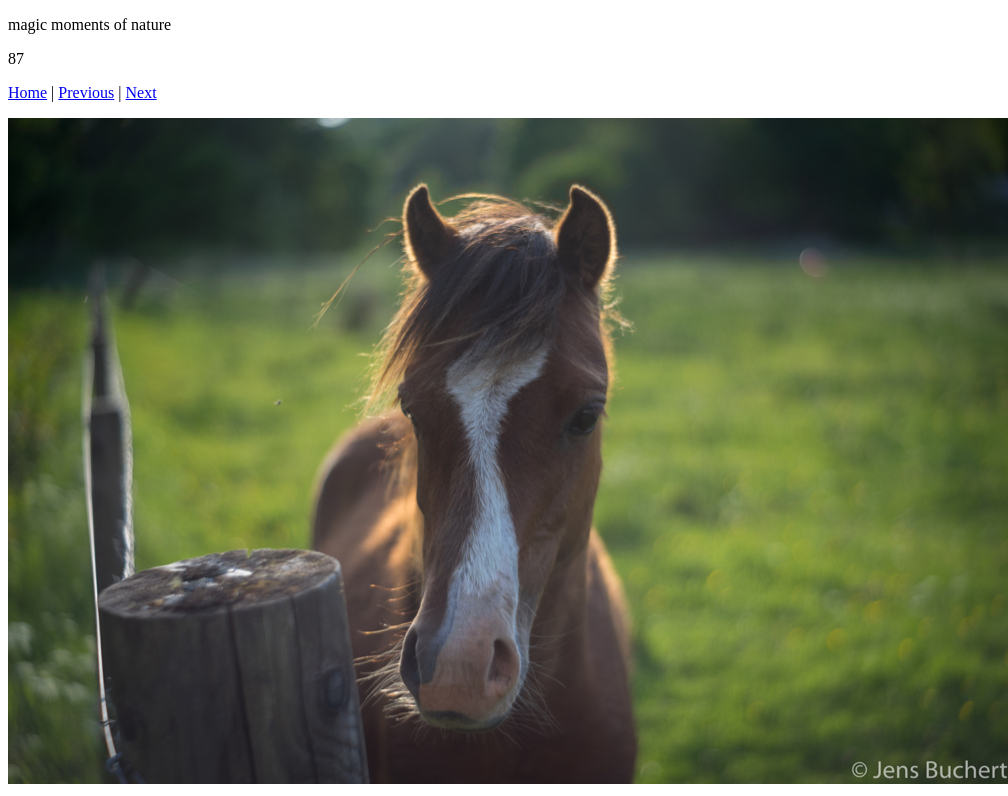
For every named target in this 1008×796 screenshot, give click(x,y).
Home (27, 92)
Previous (86, 92)
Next (141, 92)
